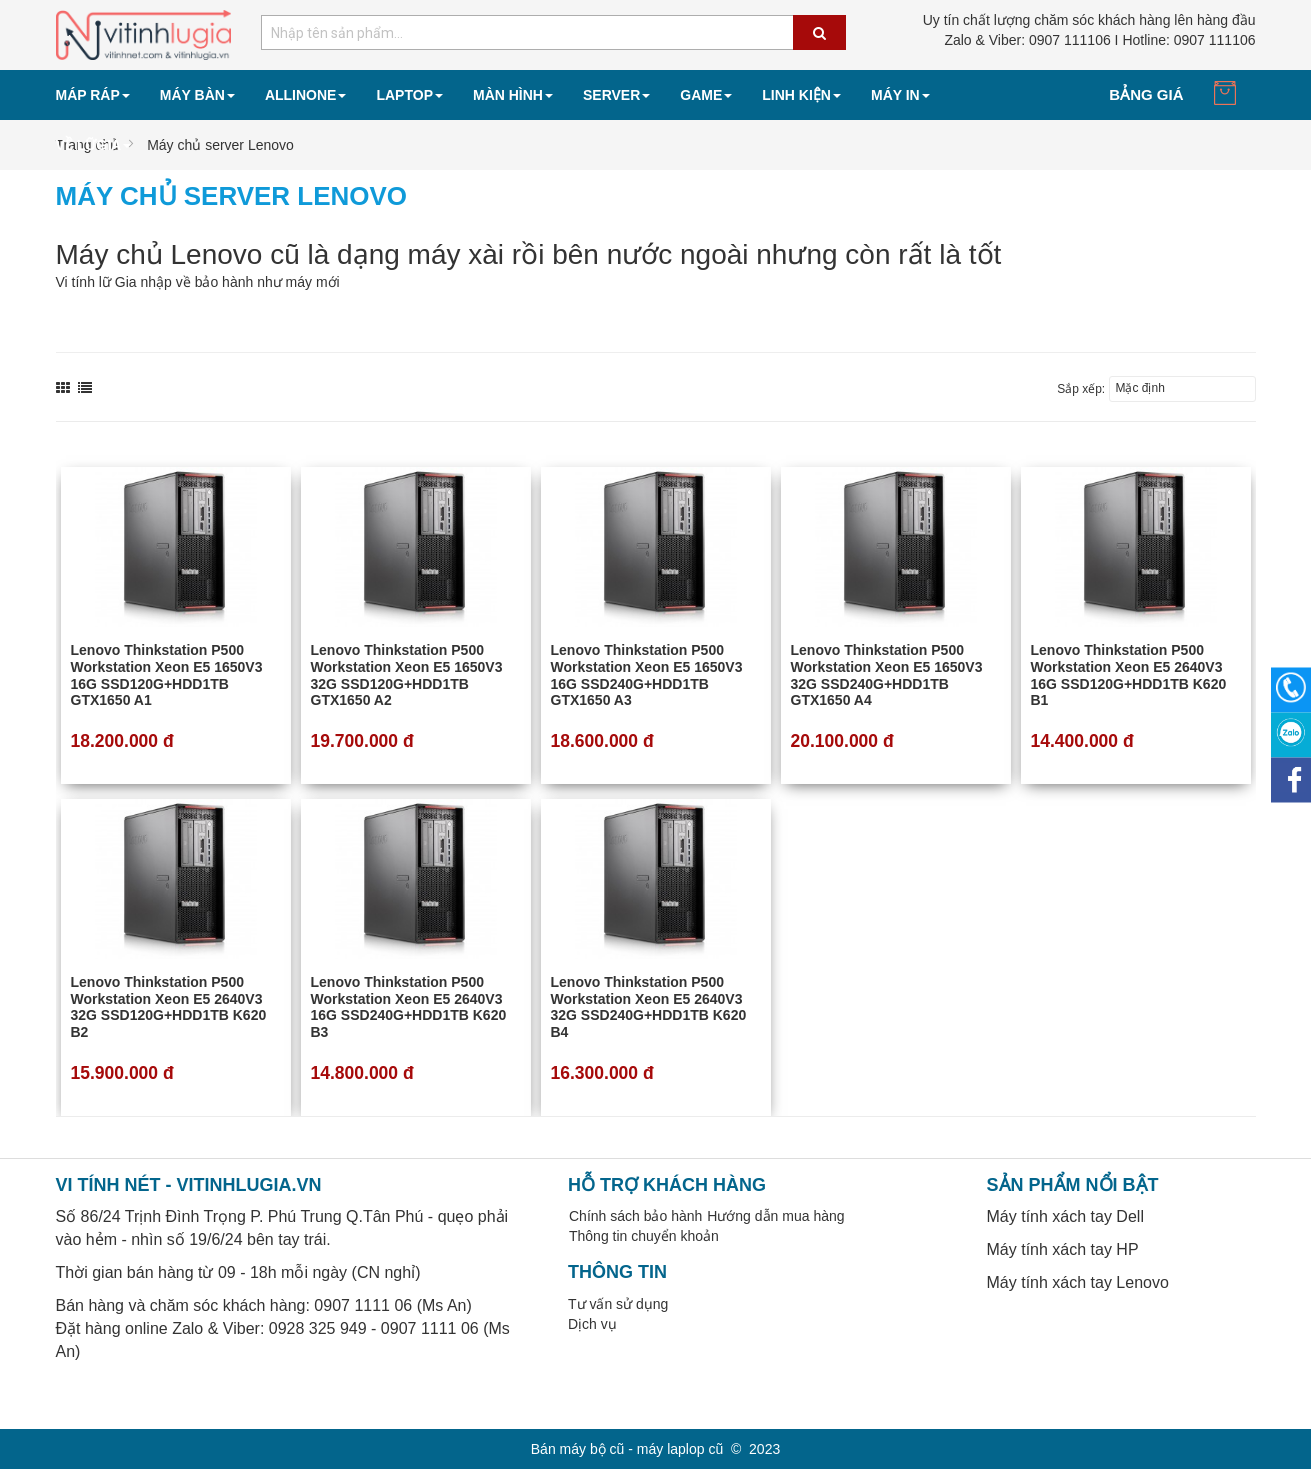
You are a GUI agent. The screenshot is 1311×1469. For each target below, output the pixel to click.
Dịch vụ (592, 1324)
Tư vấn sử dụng (618, 1304)
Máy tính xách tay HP (1063, 1249)
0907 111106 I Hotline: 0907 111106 (1099, 40)
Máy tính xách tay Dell (1065, 1216)
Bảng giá (1146, 94)
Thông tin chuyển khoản (644, 1236)
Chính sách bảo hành (635, 1216)
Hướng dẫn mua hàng (775, 1216)
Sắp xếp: (1081, 389)
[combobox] (553, 32)
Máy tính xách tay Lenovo (1078, 1282)
